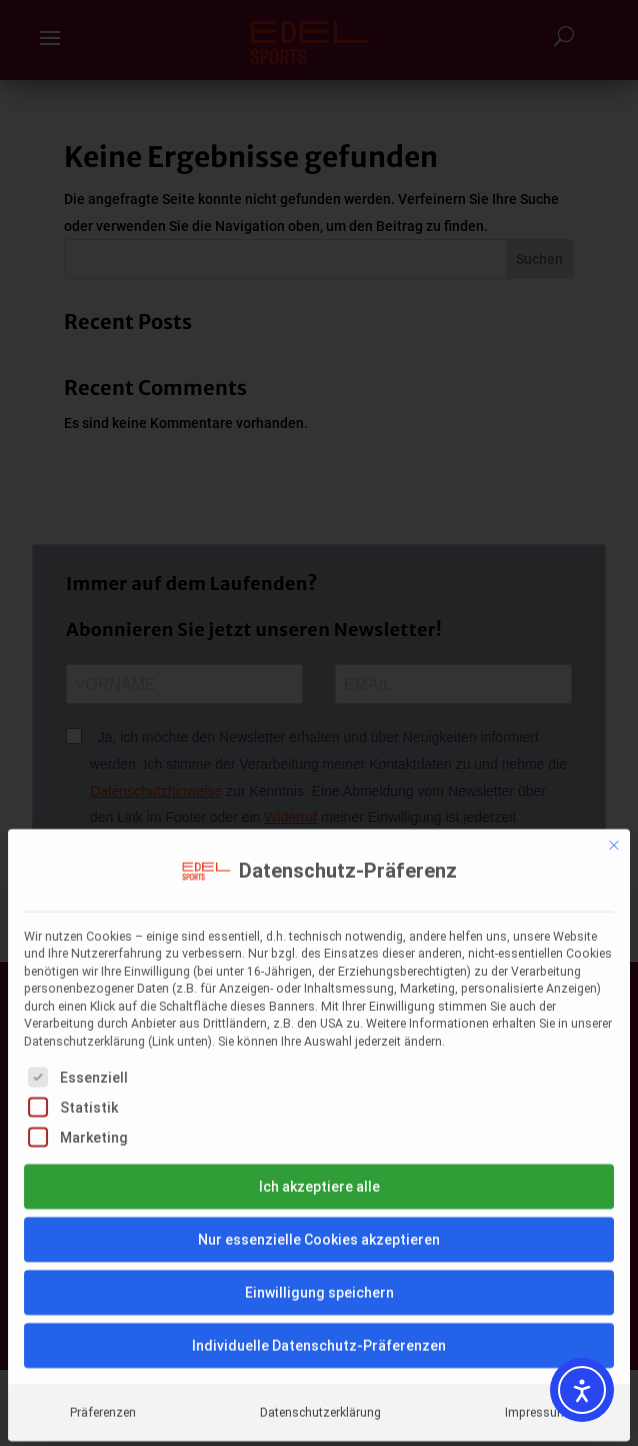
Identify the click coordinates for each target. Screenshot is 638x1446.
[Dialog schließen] (614, 669)
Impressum (536, 1236)
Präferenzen (103, 1236)
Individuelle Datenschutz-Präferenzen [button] (319, 1169)
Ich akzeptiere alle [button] (319, 1010)
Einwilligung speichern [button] (319, 1116)
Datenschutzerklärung (320, 1236)
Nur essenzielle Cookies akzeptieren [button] (319, 1063)
